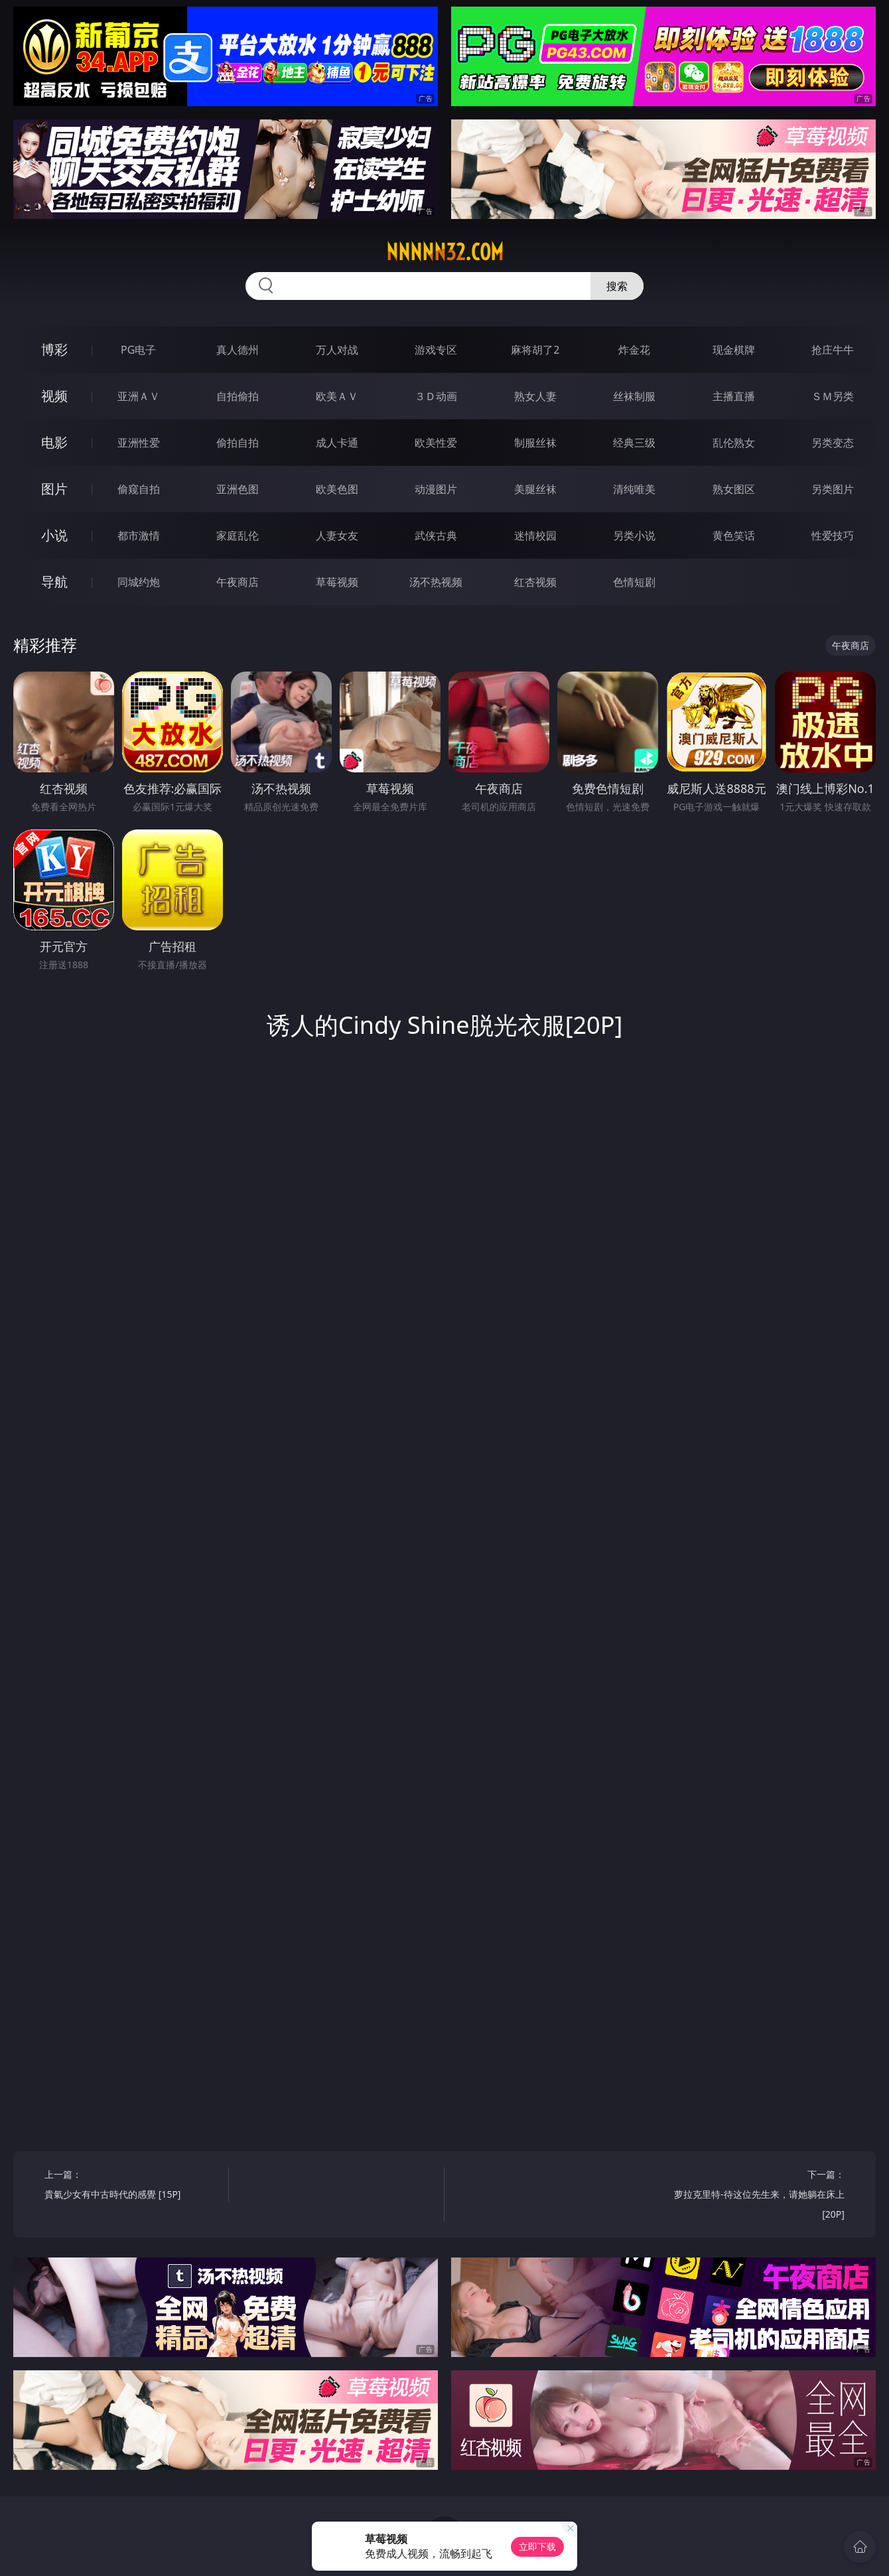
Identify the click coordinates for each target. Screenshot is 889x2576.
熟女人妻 (535, 396)
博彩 (54, 349)
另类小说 (634, 535)
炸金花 (634, 349)
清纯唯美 (634, 489)
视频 (54, 396)
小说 (54, 535)
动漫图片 (436, 489)
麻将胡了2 (535, 349)
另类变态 (832, 442)
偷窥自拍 (138, 489)
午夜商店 (237, 582)
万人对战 (337, 349)
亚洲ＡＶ (138, 396)
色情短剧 (634, 582)
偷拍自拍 (237, 442)
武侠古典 (436, 535)
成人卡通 (337, 442)
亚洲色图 (237, 489)
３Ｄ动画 (436, 396)
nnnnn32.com (445, 252)
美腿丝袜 (535, 489)
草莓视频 (337, 582)
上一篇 (131, 2186)
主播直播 (734, 396)
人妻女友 (337, 535)
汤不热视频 (435, 582)
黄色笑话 (734, 535)
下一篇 (757, 2196)
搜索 (617, 286)
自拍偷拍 (237, 396)
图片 (54, 489)
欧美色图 (337, 489)
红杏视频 (535, 582)
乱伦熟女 (734, 442)
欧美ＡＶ (337, 396)
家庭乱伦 (237, 535)
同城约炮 (138, 582)
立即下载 (537, 2546)
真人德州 (237, 349)
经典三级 (634, 442)
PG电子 (138, 349)
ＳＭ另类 (832, 396)
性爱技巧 (832, 535)
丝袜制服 (634, 396)
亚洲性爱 (138, 442)
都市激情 (138, 535)
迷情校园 (535, 535)
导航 (54, 582)
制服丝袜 (535, 442)
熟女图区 (734, 489)
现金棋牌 (734, 349)
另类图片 (832, 489)
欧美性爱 (436, 442)
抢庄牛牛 (832, 349)
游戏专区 (436, 349)
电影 (54, 442)
